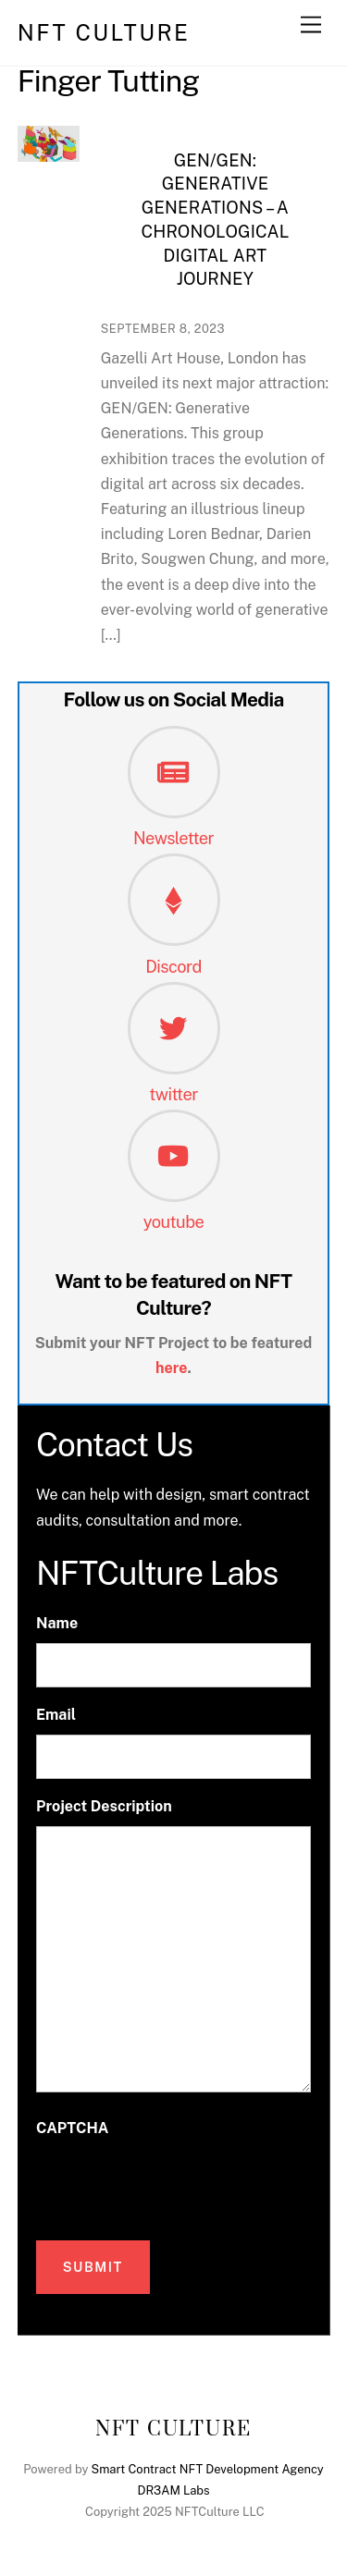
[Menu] (310, 25)
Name (57, 1623)
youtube (173, 1222)
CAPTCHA (72, 2128)
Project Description (104, 1806)
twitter (173, 1094)
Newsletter (173, 838)
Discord (173, 966)
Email (56, 1714)
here (171, 1368)
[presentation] (176, 2184)
